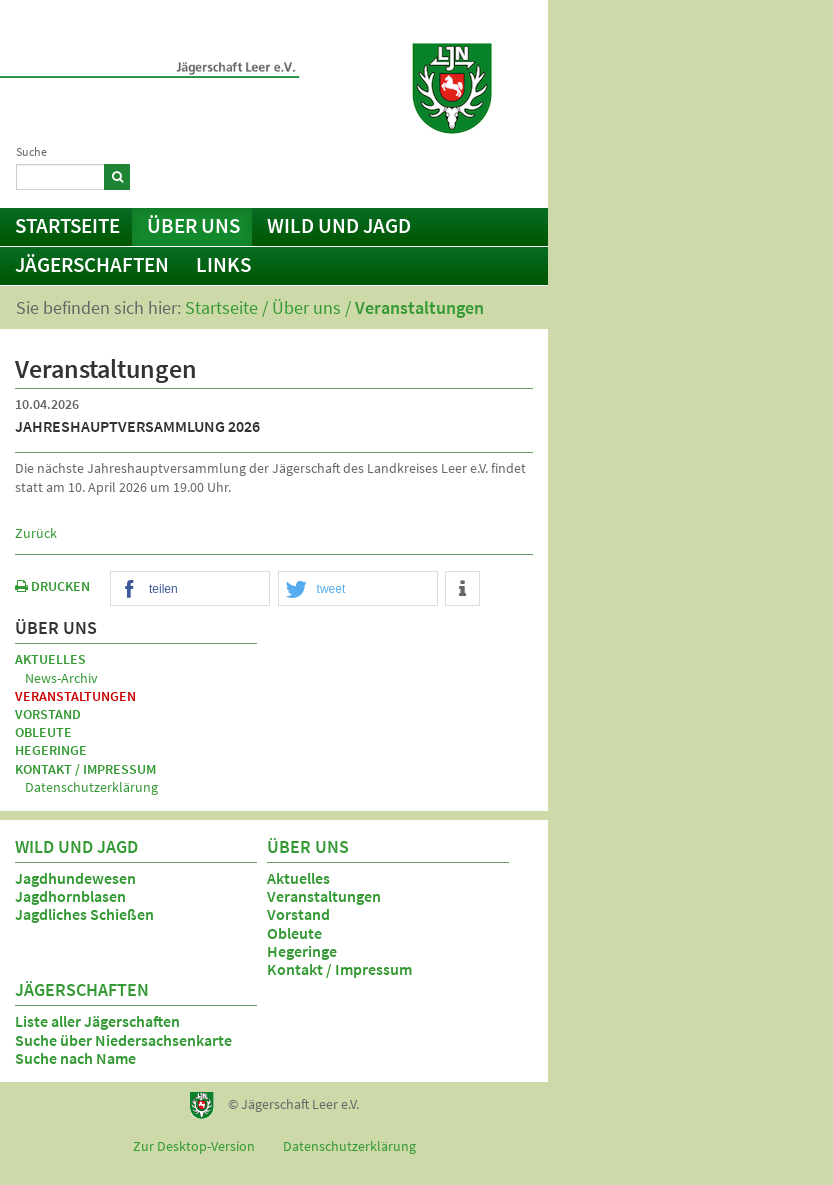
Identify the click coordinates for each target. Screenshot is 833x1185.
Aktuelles (50, 659)
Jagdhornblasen (70, 896)
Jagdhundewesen (75, 878)
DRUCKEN (52, 586)
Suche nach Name (75, 1058)
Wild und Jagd (339, 225)
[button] (190, 589)
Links (223, 264)
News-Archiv (61, 678)
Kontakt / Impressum (452, 174)
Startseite (67, 225)
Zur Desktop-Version (194, 1146)
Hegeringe (51, 750)
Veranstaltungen (419, 307)
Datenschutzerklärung (91, 787)
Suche (31, 151)
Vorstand (48, 714)
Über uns (193, 225)
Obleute (43, 732)
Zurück (36, 533)
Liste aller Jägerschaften (97, 1021)
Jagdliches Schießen (84, 914)
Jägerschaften (92, 264)
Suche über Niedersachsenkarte (123, 1040)
